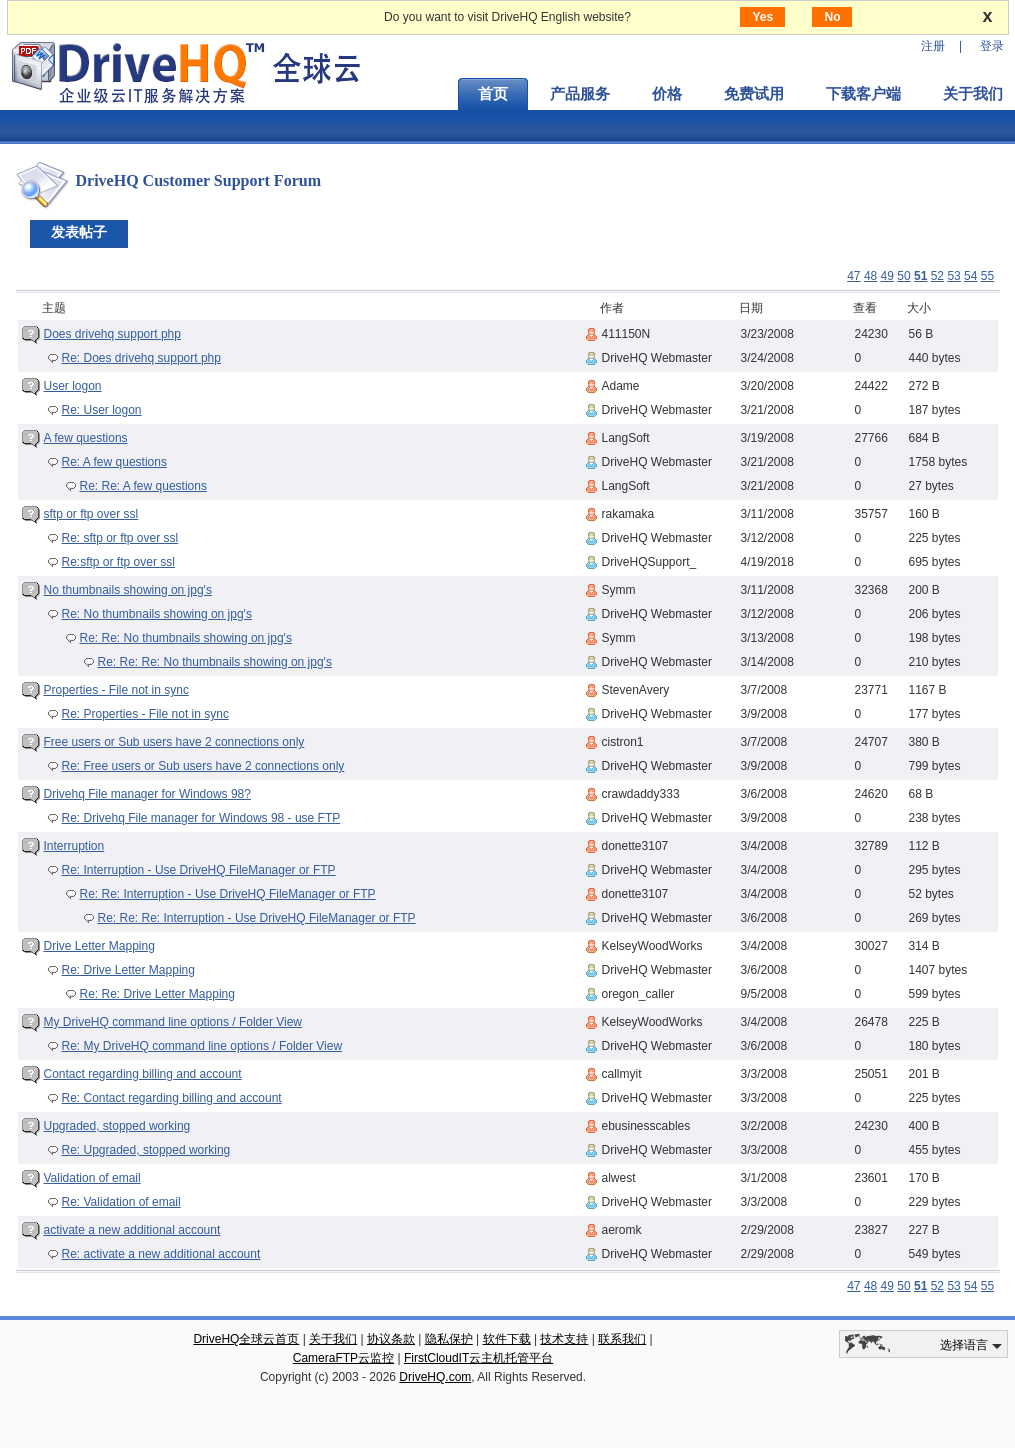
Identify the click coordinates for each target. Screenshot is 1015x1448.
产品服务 (580, 94)
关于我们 (333, 1339)
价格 (667, 94)
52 (937, 276)
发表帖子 (79, 232)
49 (887, 276)
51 (920, 276)
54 (970, 276)
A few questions (86, 438)
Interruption (74, 846)
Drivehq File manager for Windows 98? (147, 794)
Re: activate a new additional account (161, 1254)
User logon (73, 386)
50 (903, 276)
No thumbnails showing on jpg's (128, 590)
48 (870, 276)
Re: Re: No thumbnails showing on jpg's (186, 638)
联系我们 (622, 1339)
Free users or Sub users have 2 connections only (174, 742)
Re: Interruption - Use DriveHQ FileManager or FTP (199, 870)
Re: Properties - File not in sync (145, 714)
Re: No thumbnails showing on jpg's (157, 614)
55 (987, 276)
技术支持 (564, 1339)
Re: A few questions (114, 462)
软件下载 (507, 1339)
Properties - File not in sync (116, 690)
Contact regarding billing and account (143, 1074)
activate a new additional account (132, 1230)
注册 (933, 46)
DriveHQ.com (435, 1377)
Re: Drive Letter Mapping (128, 970)
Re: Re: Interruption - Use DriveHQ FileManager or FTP (228, 894)
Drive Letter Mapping (99, 946)
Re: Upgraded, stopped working (146, 1150)
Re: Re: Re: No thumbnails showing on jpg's (215, 662)
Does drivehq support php (112, 334)
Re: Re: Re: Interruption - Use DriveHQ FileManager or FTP (257, 918)
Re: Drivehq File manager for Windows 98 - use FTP (201, 818)
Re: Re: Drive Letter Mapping (157, 994)
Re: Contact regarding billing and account (172, 1098)
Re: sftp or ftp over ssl (120, 538)
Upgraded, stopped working (117, 1126)
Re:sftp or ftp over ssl (118, 562)
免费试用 (754, 94)
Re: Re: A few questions (143, 486)
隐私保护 (449, 1339)
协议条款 (391, 1339)
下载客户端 (863, 94)
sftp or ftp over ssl (91, 514)
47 (853, 276)
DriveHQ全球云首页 (246, 1339)
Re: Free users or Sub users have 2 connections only (203, 766)
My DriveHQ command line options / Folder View (173, 1022)
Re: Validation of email (121, 1202)
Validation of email (92, 1178)
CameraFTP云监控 (343, 1358)
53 (953, 276)
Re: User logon (102, 410)
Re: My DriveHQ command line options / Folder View (202, 1046)
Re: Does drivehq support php (141, 358)
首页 (493, 94)
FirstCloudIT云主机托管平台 (478, 1358)
